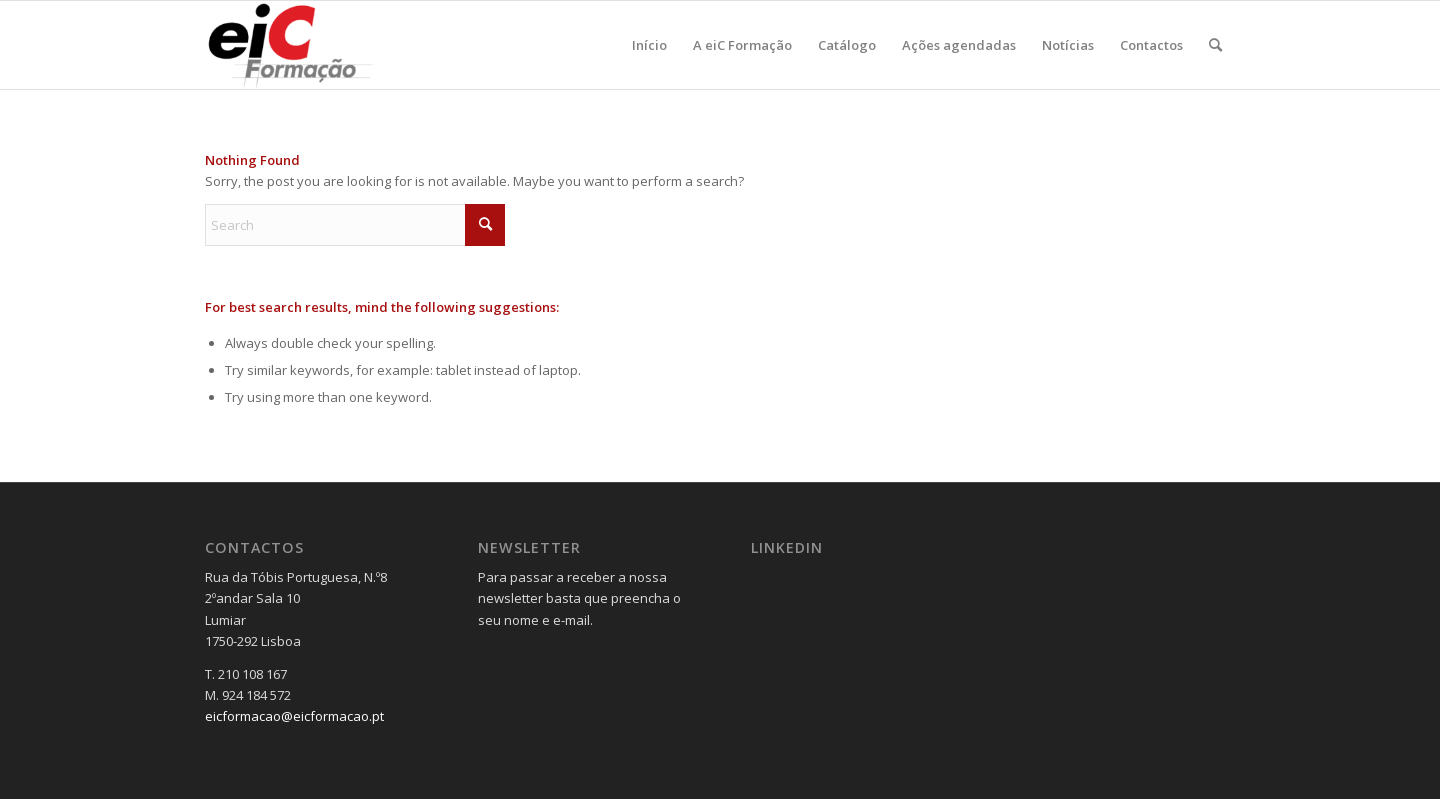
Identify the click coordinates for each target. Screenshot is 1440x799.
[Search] (1215, 45)
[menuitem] (649, 45)
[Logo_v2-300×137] (301, 45)
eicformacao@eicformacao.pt (294, 716)
